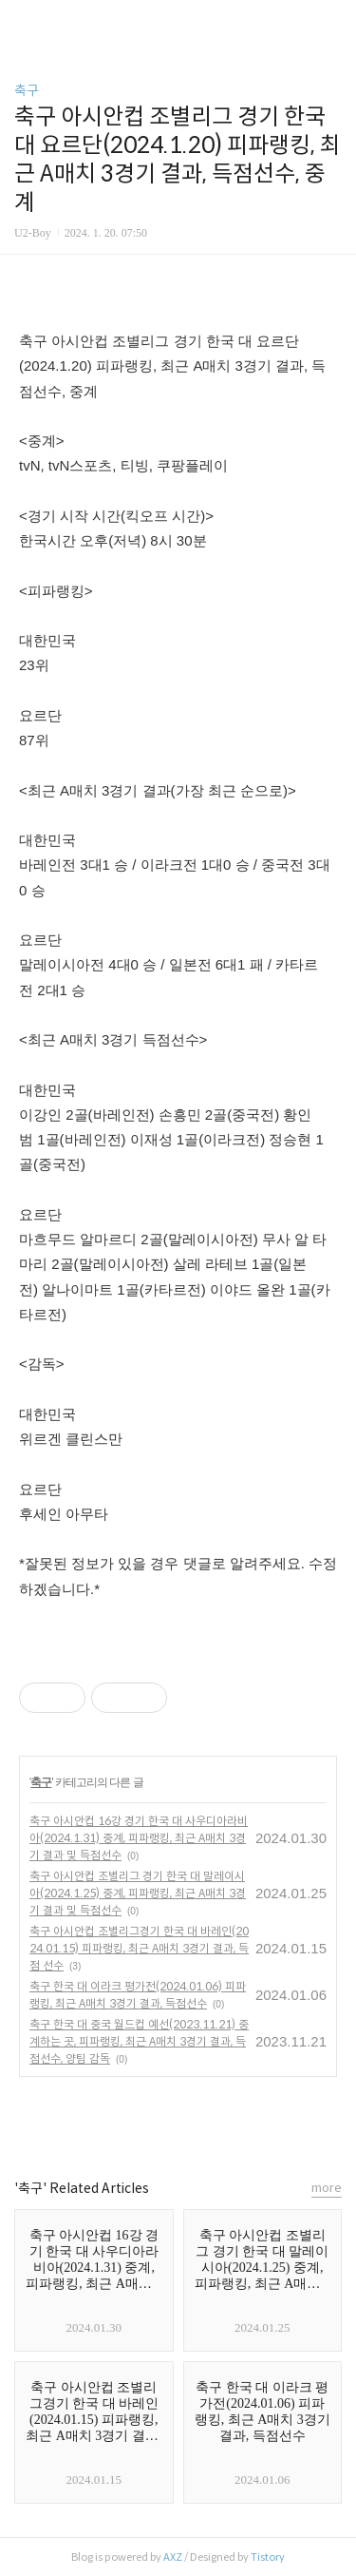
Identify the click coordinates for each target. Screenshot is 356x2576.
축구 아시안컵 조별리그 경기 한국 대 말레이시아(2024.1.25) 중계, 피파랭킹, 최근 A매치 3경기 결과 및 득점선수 (137, 1893)
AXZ (172, 2557)
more (326, 2188)
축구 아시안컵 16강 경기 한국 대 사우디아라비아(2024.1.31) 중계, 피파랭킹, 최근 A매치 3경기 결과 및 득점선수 (138, 1838)
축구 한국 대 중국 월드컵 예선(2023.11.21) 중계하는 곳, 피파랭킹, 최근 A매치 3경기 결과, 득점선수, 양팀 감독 (139, 2041)
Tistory (268, 2557)
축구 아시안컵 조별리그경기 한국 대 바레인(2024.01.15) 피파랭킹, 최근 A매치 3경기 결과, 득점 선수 (139, 1948)
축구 (26, 90)
